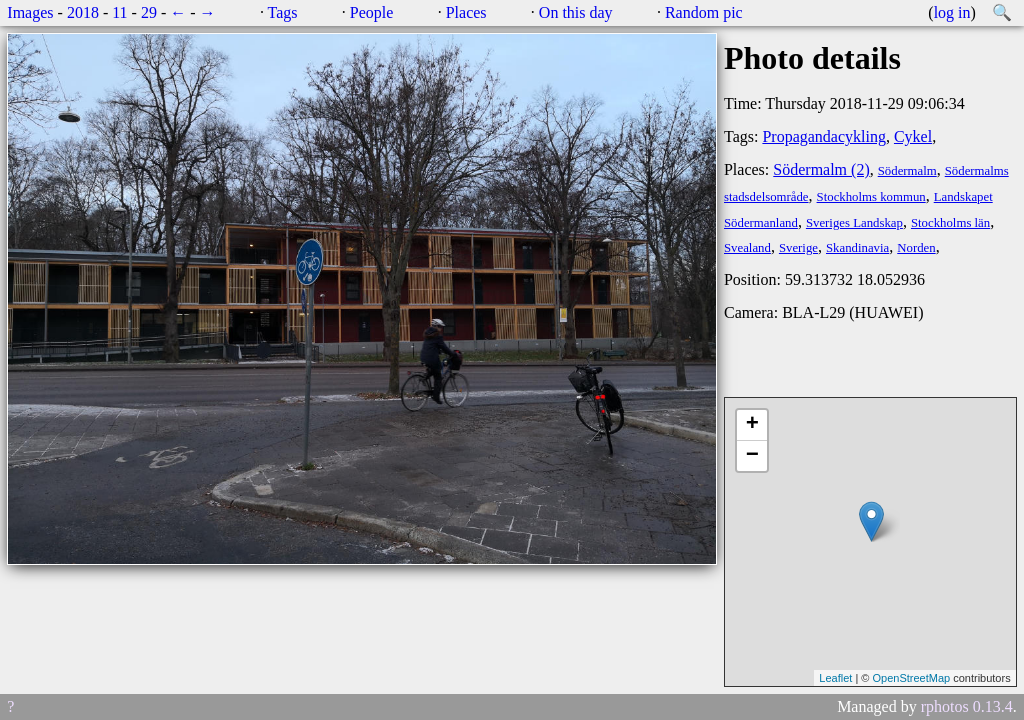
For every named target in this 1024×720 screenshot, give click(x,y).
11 (119, 12)
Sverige (798, 248)
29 (149, 12)
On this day (576, 12)
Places (466, 12)
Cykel (913, 136)
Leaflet (835, 678)
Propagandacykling (824, 136)
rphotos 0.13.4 (967, 706)
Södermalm (907, 171)
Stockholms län (950, 223)
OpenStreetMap (911, 678)
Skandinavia (857, 248)
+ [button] (752, 425)
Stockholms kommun (871, 197)
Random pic (704, 12)
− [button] (752, 456)
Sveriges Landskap (854, 223)
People (372, 12)
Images (30, 12)
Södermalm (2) (821, 169)
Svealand (747, 248)
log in (952, 12)
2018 (83, 12)
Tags (283, 12)
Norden (916, 248)
